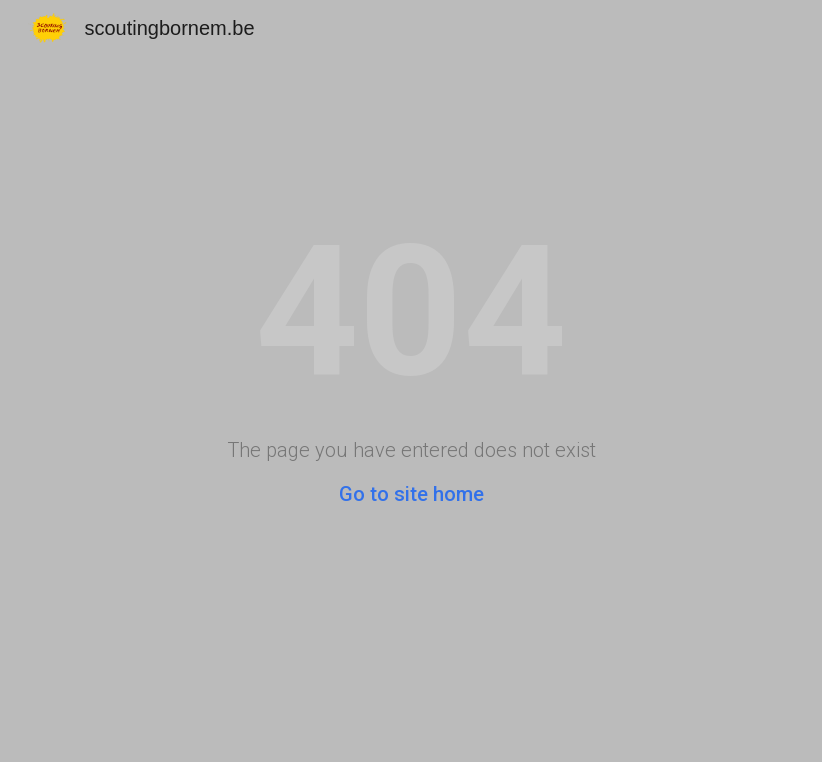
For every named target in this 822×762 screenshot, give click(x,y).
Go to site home (411, 494)
